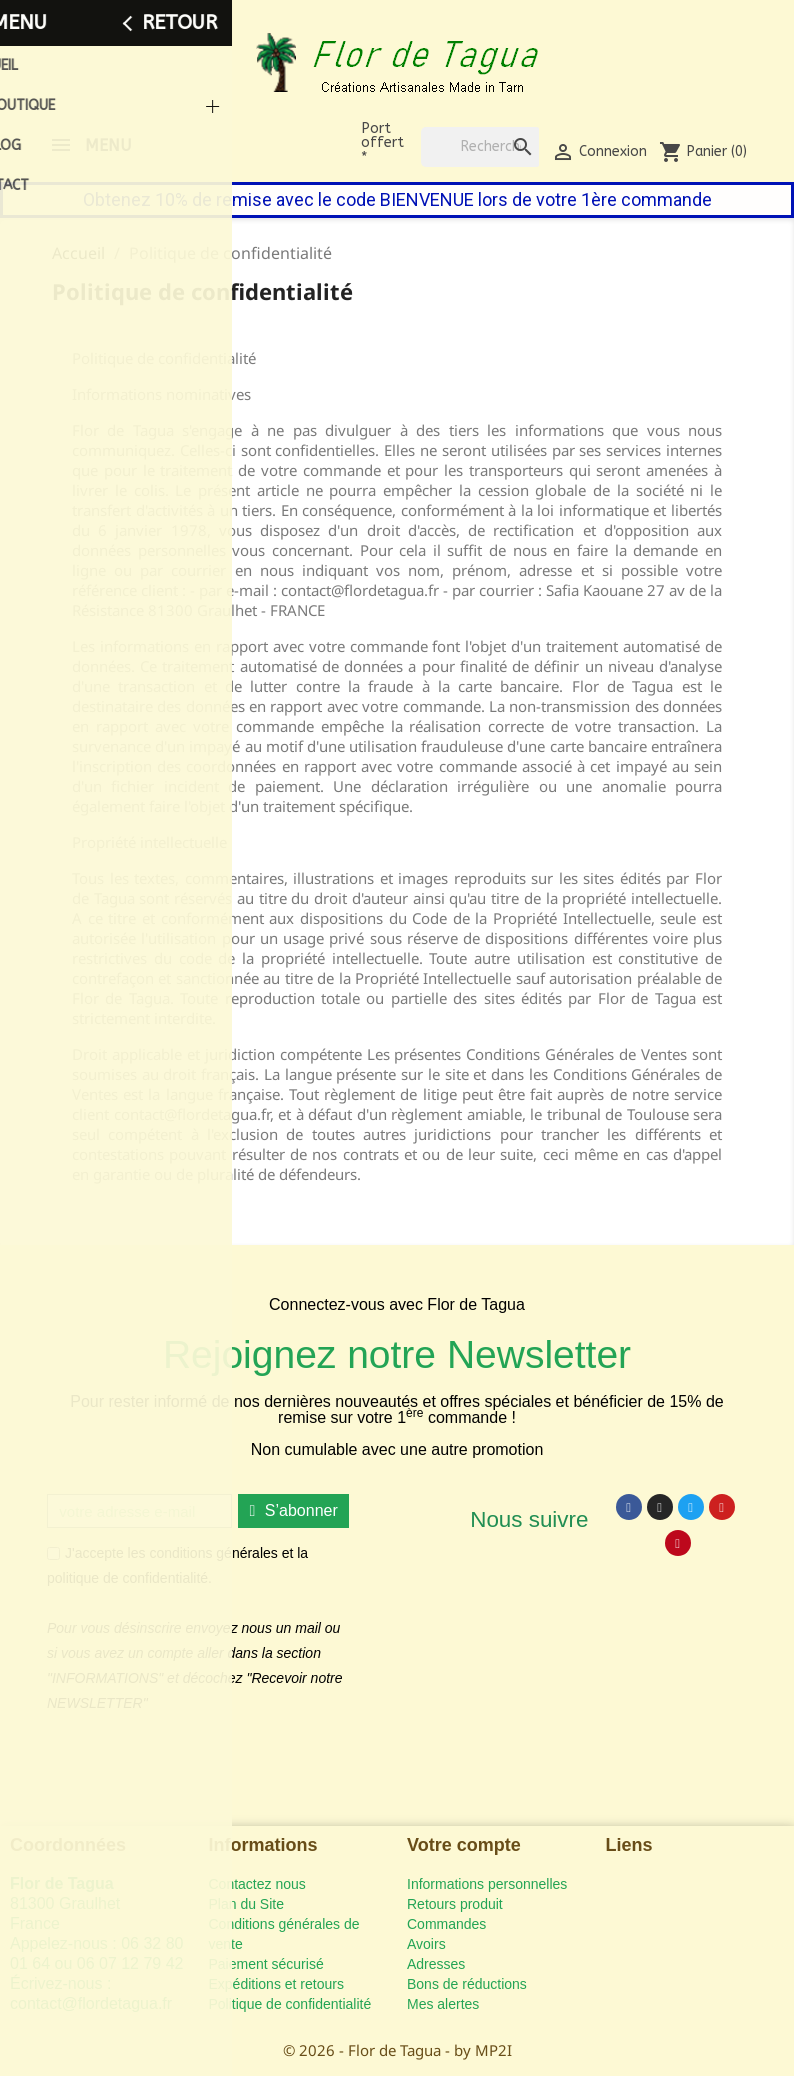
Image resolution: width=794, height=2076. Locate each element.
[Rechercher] (481, 147)
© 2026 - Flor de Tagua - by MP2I (397, 2050)
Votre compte (464, 1845)
